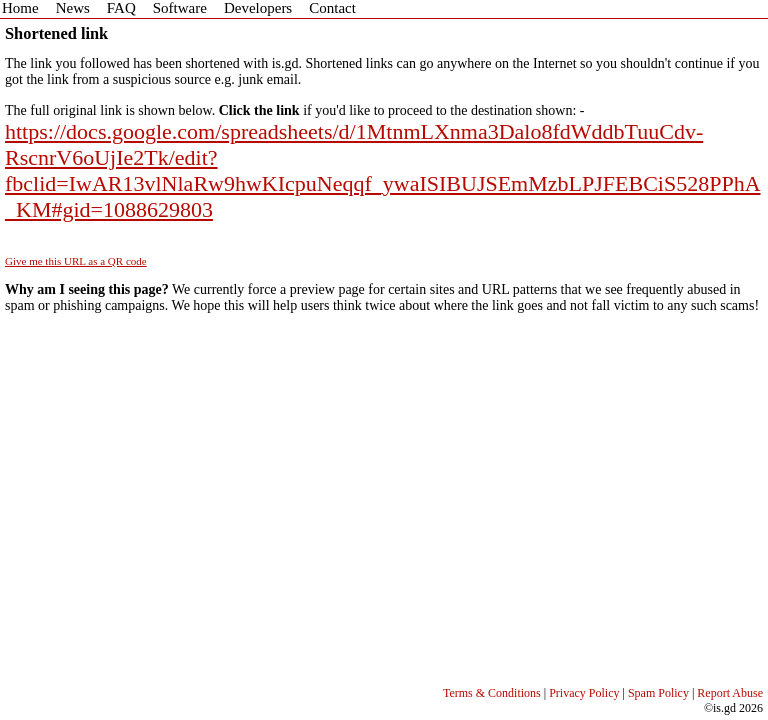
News (73, 8)
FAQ (121, 8)
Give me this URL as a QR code (76, 261)
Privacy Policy (584, 693)
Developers (258, 8)
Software (180, 8)
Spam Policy (658, 693)
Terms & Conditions (492, 693)
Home (20, 8)
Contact (332, 8)
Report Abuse (730, 693)
